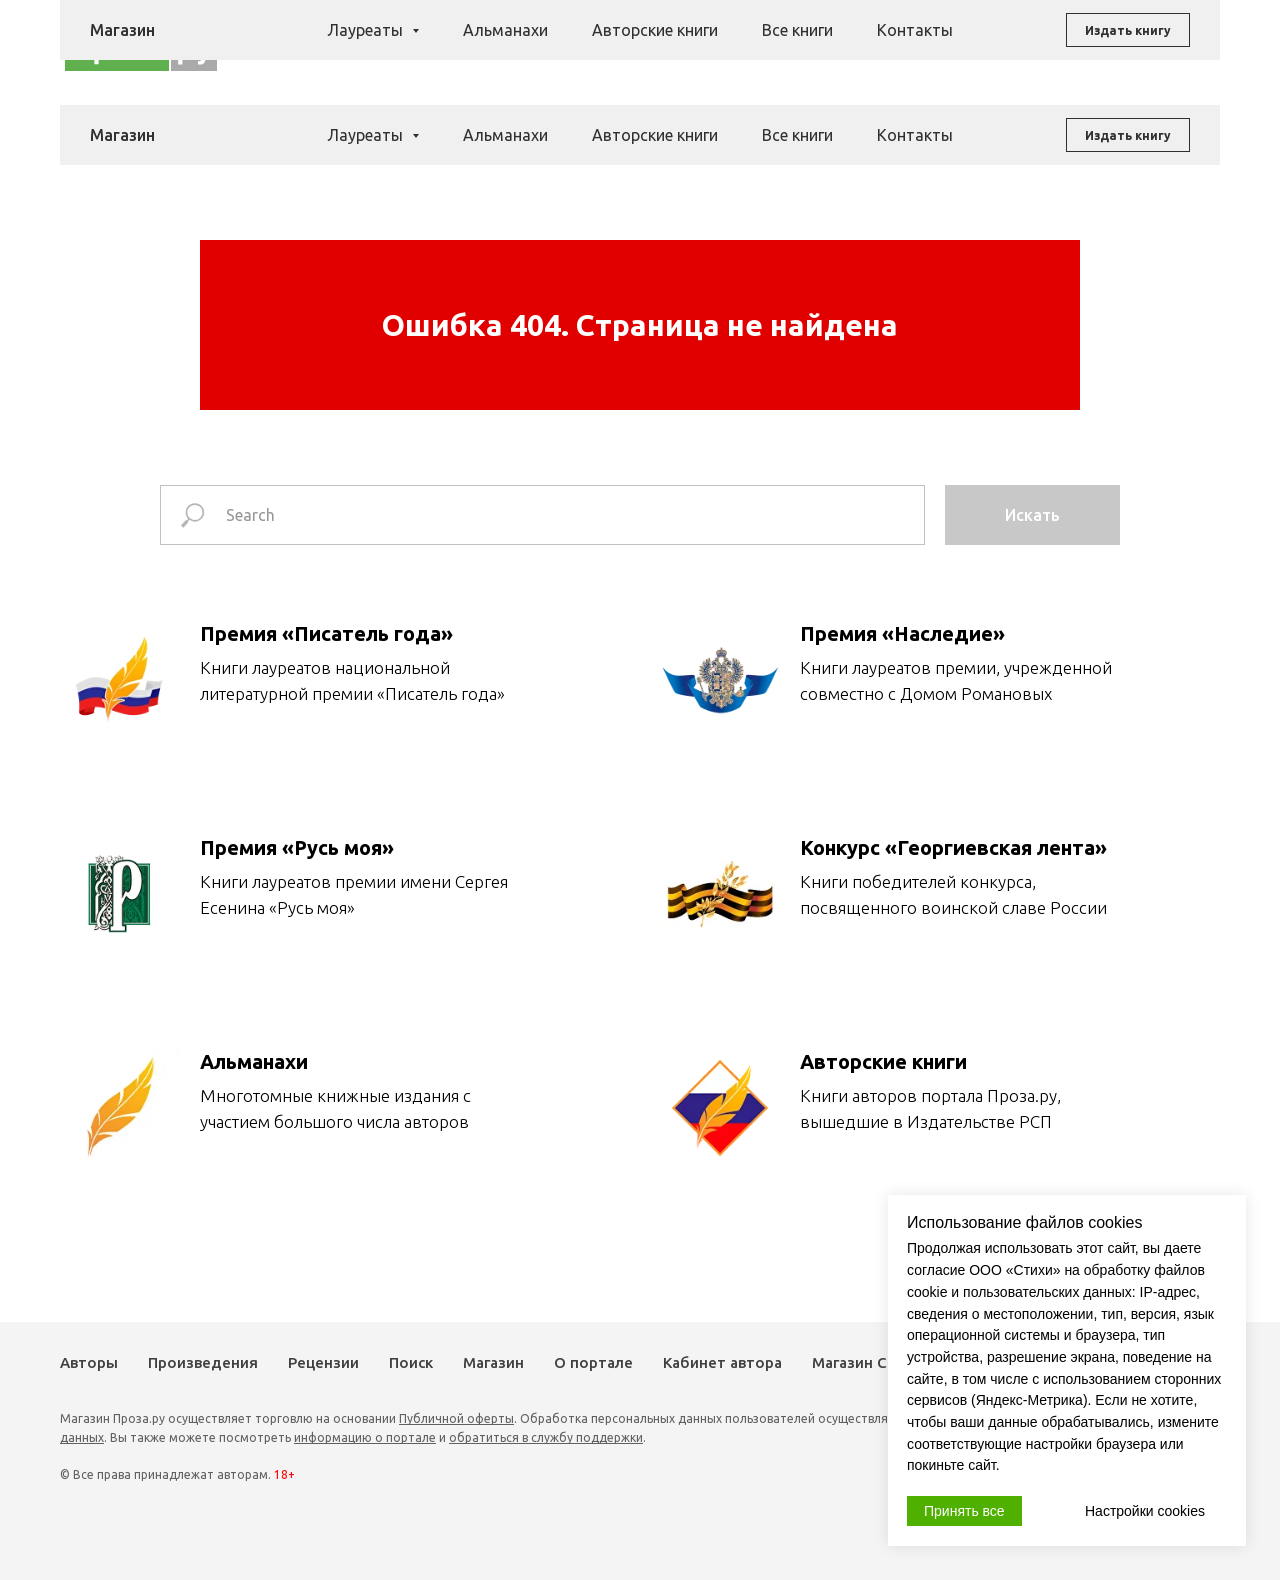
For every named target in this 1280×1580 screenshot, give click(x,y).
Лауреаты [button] (367, 135)
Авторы (488, 43)
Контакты (915, 135)
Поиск (760, 43)
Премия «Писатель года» (326, 633)
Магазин (828, 43)
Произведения (584, 43)
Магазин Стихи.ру (877, 1362)
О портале (593, 1362)
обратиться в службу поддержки (546, 1437)
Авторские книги (655, 135)
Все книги (797, 135)
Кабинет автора (722, 1362)
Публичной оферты (456, 1418)
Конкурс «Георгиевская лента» (953, 847)
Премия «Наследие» (902, 633)
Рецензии (688, 43)
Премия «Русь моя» (297, 847)
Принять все (964, 1511)
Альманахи (505, 135)
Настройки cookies (1145, 1511)
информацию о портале (365, 1437)
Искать (1032, 515)
